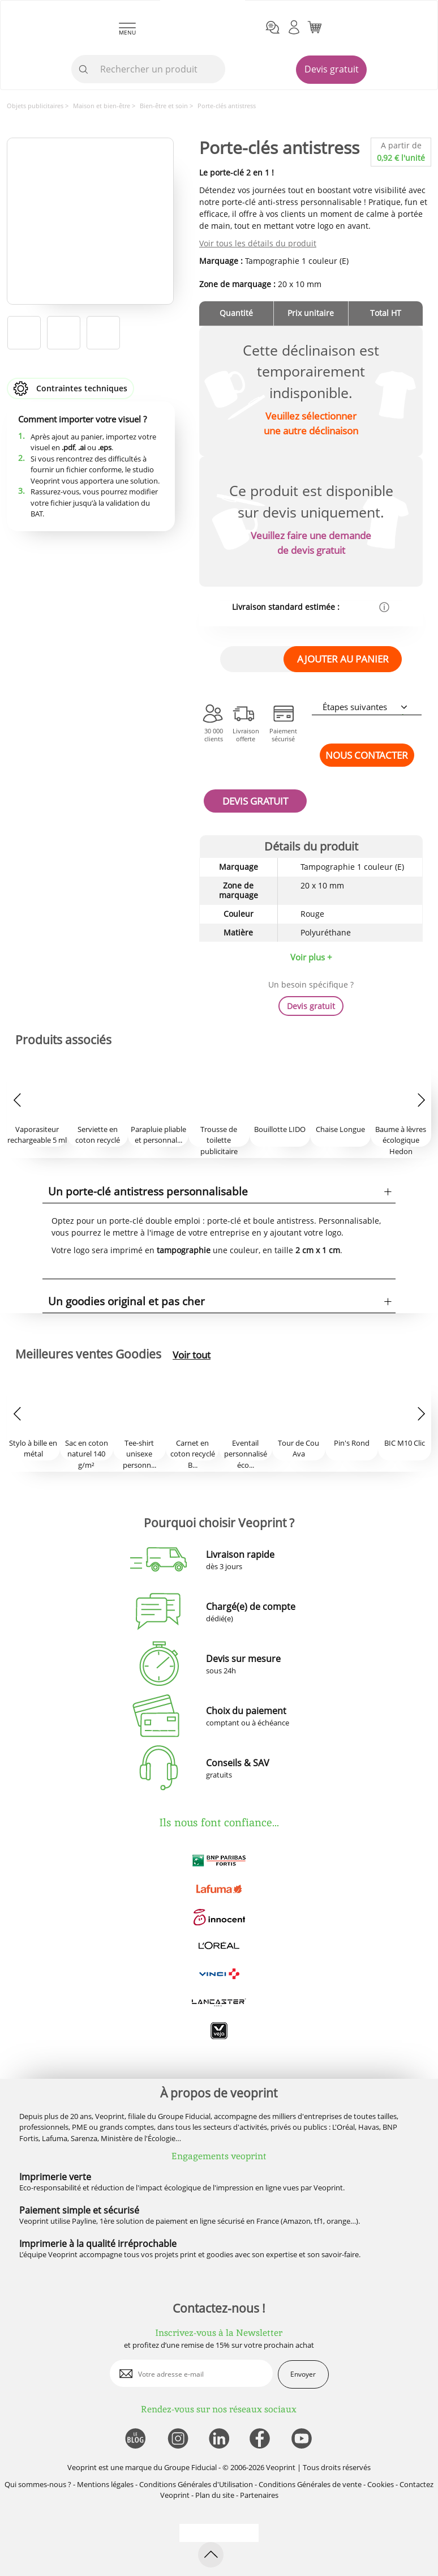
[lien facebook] (261, 2439)
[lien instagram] (177, 2439)
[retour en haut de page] (211, 2555)
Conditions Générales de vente (310, 2484)
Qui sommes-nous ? (38, 2484)
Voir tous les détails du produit (257, 243)
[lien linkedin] (219, 2439)
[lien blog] (135, 2439)
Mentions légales (105, 2484)
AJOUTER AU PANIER (343, 658)
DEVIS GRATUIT (255, 801)
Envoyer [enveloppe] (303, 2374)
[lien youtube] (303, 2439)
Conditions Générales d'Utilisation (196, 2484)
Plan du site (214, 2495)
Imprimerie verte (55, 2177)
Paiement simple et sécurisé (79, 2210)
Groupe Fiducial (190, 2467)
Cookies (380, 2484)
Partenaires (259, 2495)
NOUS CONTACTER (366, 755)
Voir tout (192, 1355)
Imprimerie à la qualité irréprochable (98, 2243)
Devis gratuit (331, 69)
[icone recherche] (83, 69)
